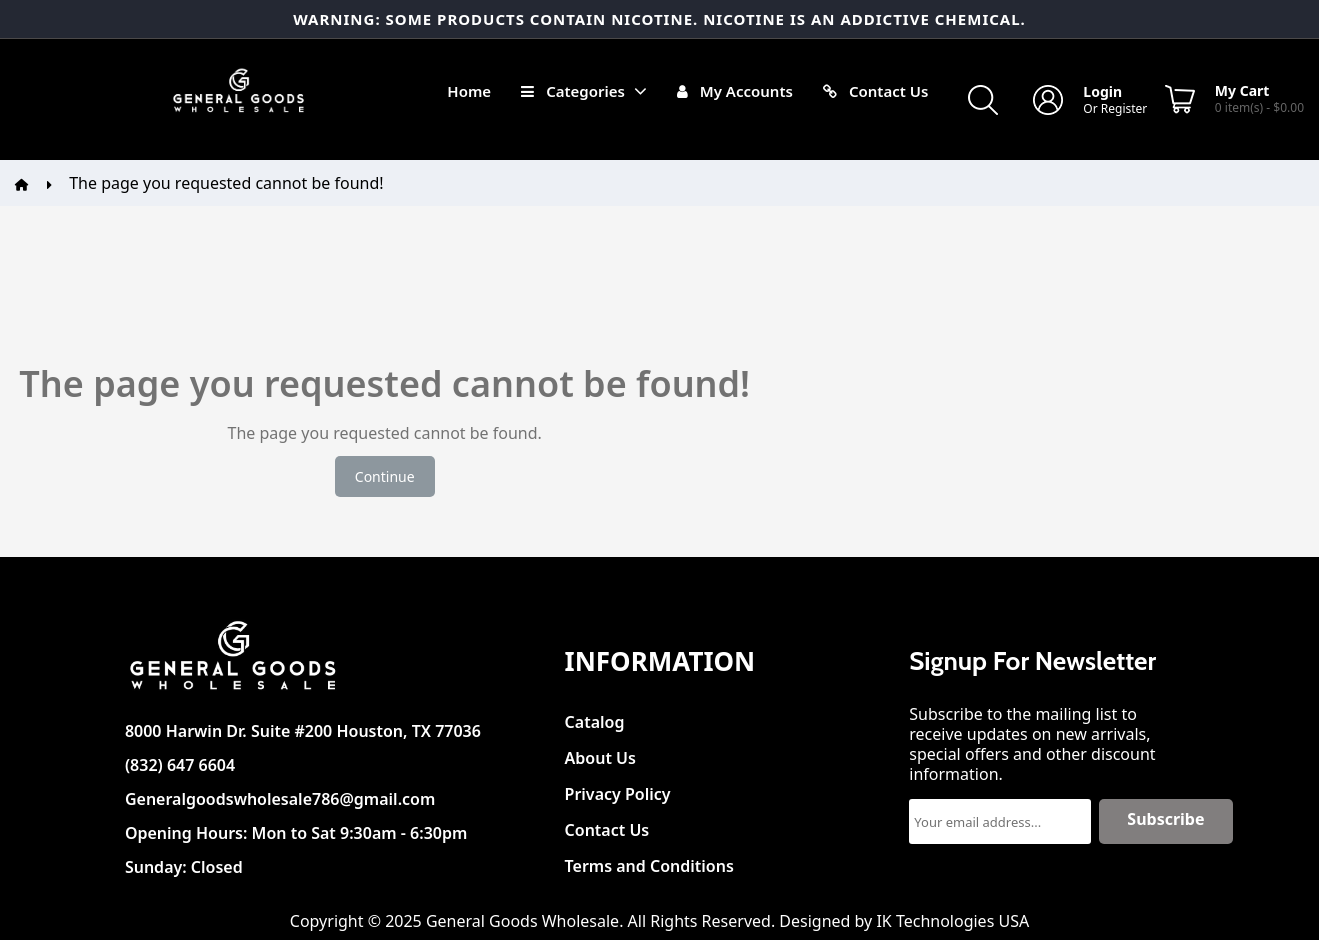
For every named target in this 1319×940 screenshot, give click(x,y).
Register (1124, 108)
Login (1102, 91)
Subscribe (1165, 819)
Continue (385, 476)
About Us (600, 752)
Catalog (595, 716)
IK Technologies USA (952, 921)
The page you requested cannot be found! (226, 183)
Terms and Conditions (649, 860)
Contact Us (607, 824)
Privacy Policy (618, 788)
